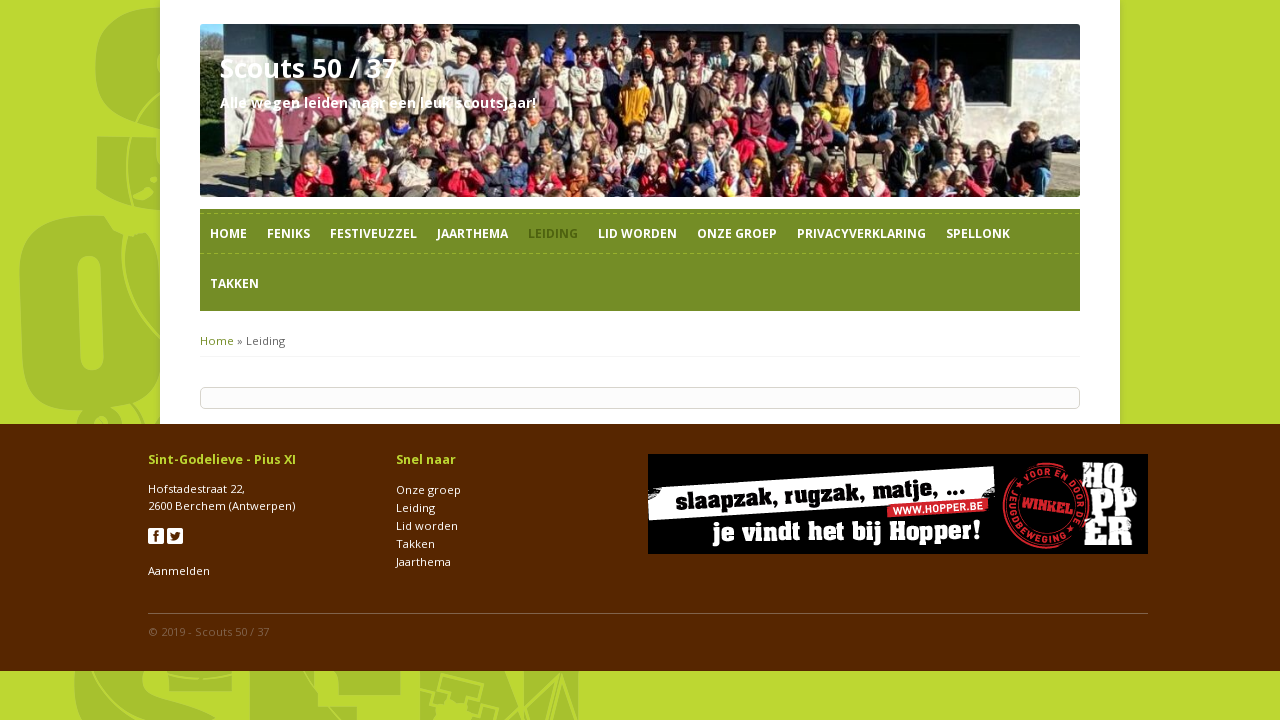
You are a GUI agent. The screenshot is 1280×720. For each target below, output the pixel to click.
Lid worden (637, 233)
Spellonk (978, 233)
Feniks (288, 233)
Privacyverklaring (861, 233)
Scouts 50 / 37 (232, 631)
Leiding (553, 233)
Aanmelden (179, 570)
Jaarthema (472, 233)
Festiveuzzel (373, 233)
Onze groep (737, 233)
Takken (234, 283)
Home (228, 233)
